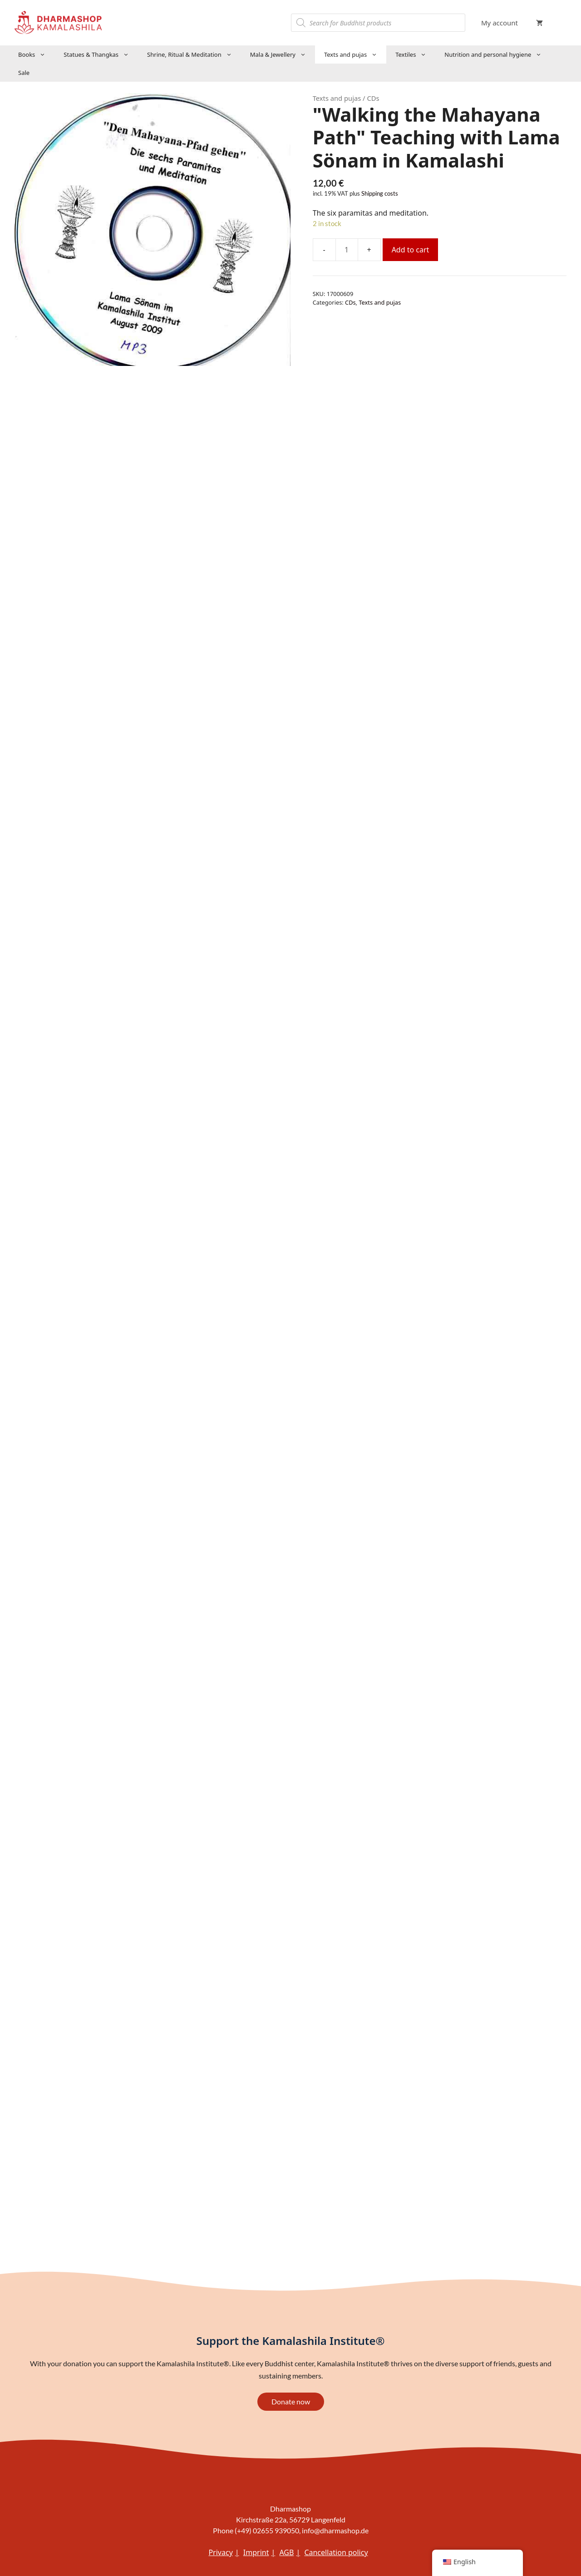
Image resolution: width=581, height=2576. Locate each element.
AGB (286, 2552)
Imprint (256, 2552)
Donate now (290, 2401)
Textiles (415, 54)
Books (36, 54)
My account (499, 22)
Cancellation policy (336, 2552)
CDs (350, 302)
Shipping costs (379, 193)
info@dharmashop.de (335, 2530)
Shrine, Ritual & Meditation (194, 54)
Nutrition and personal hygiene (497, 54)
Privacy (220, 2552)
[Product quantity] (346, 249)
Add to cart (410, 250)
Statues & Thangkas (101, 54)
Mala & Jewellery (282, 54)
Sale (24, 73)
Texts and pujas (355, 54)
